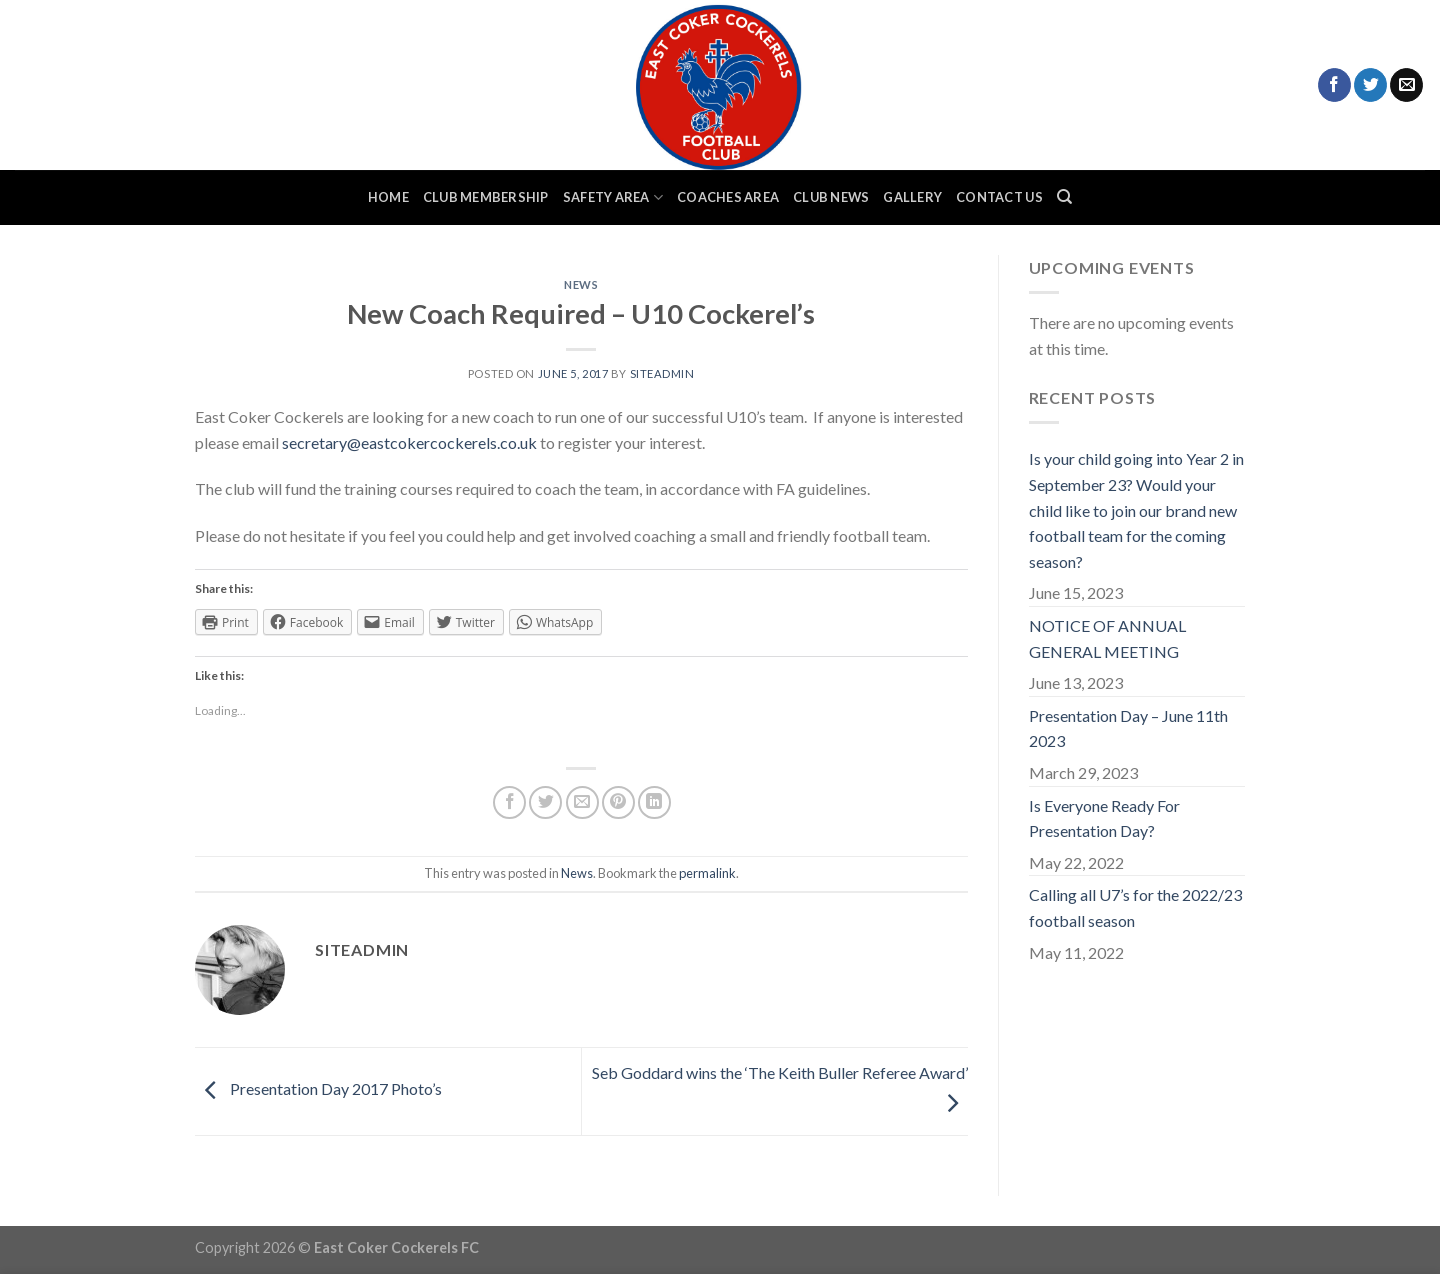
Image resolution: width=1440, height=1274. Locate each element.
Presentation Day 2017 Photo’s (318, 1089)
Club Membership (486, 197)
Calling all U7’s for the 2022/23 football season (1135, 907)
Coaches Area (728, 197)
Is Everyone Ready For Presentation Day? (1104, 818)
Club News (831, 197)
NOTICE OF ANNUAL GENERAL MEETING (1107, 638)
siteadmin (662, 373)
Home (388, 197)
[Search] (1064, 197)
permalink (707, 873)
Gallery (912, 197)
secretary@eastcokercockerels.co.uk (411, 442)
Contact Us (999, 197)
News (581, 284)
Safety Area (613, 197)
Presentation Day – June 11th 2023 (1128, 728)
